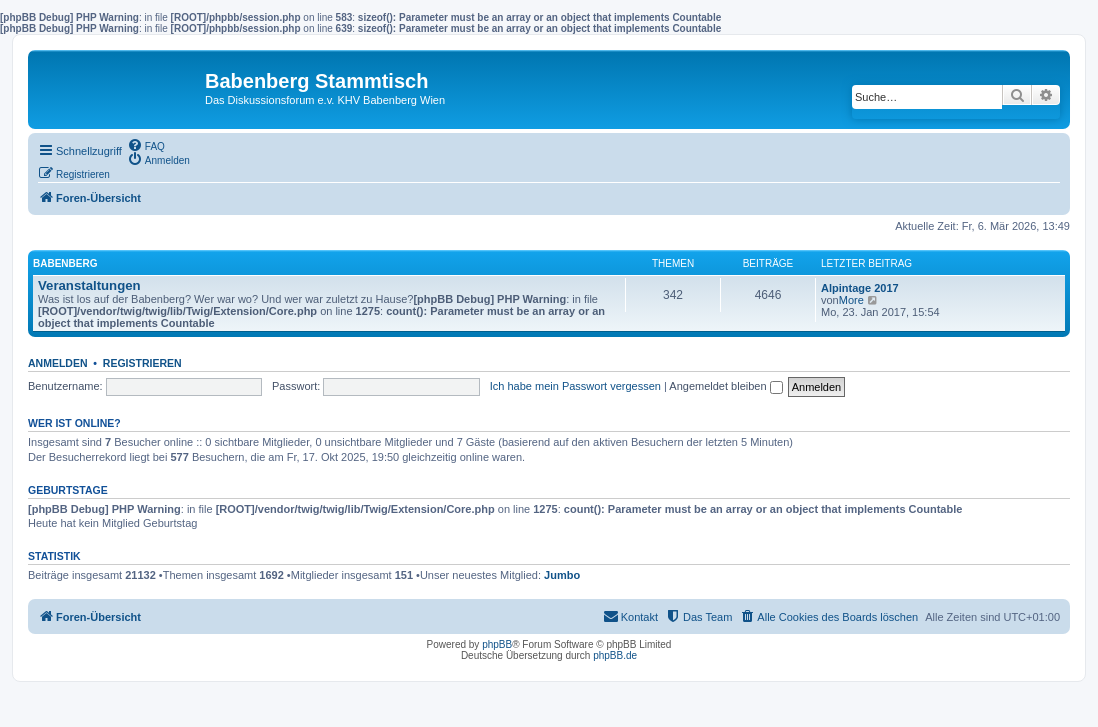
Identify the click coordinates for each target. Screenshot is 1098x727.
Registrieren (142, 363)
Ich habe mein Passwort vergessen (575, 386)
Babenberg (65, 263)
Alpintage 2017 (860, 288)
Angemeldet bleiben (725, 386)
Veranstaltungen (89, 285)
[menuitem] (146, 145)
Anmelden (58, 363)
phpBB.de (615, 655)
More (851, 300)
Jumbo (562, 575)
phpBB (497, 644)
